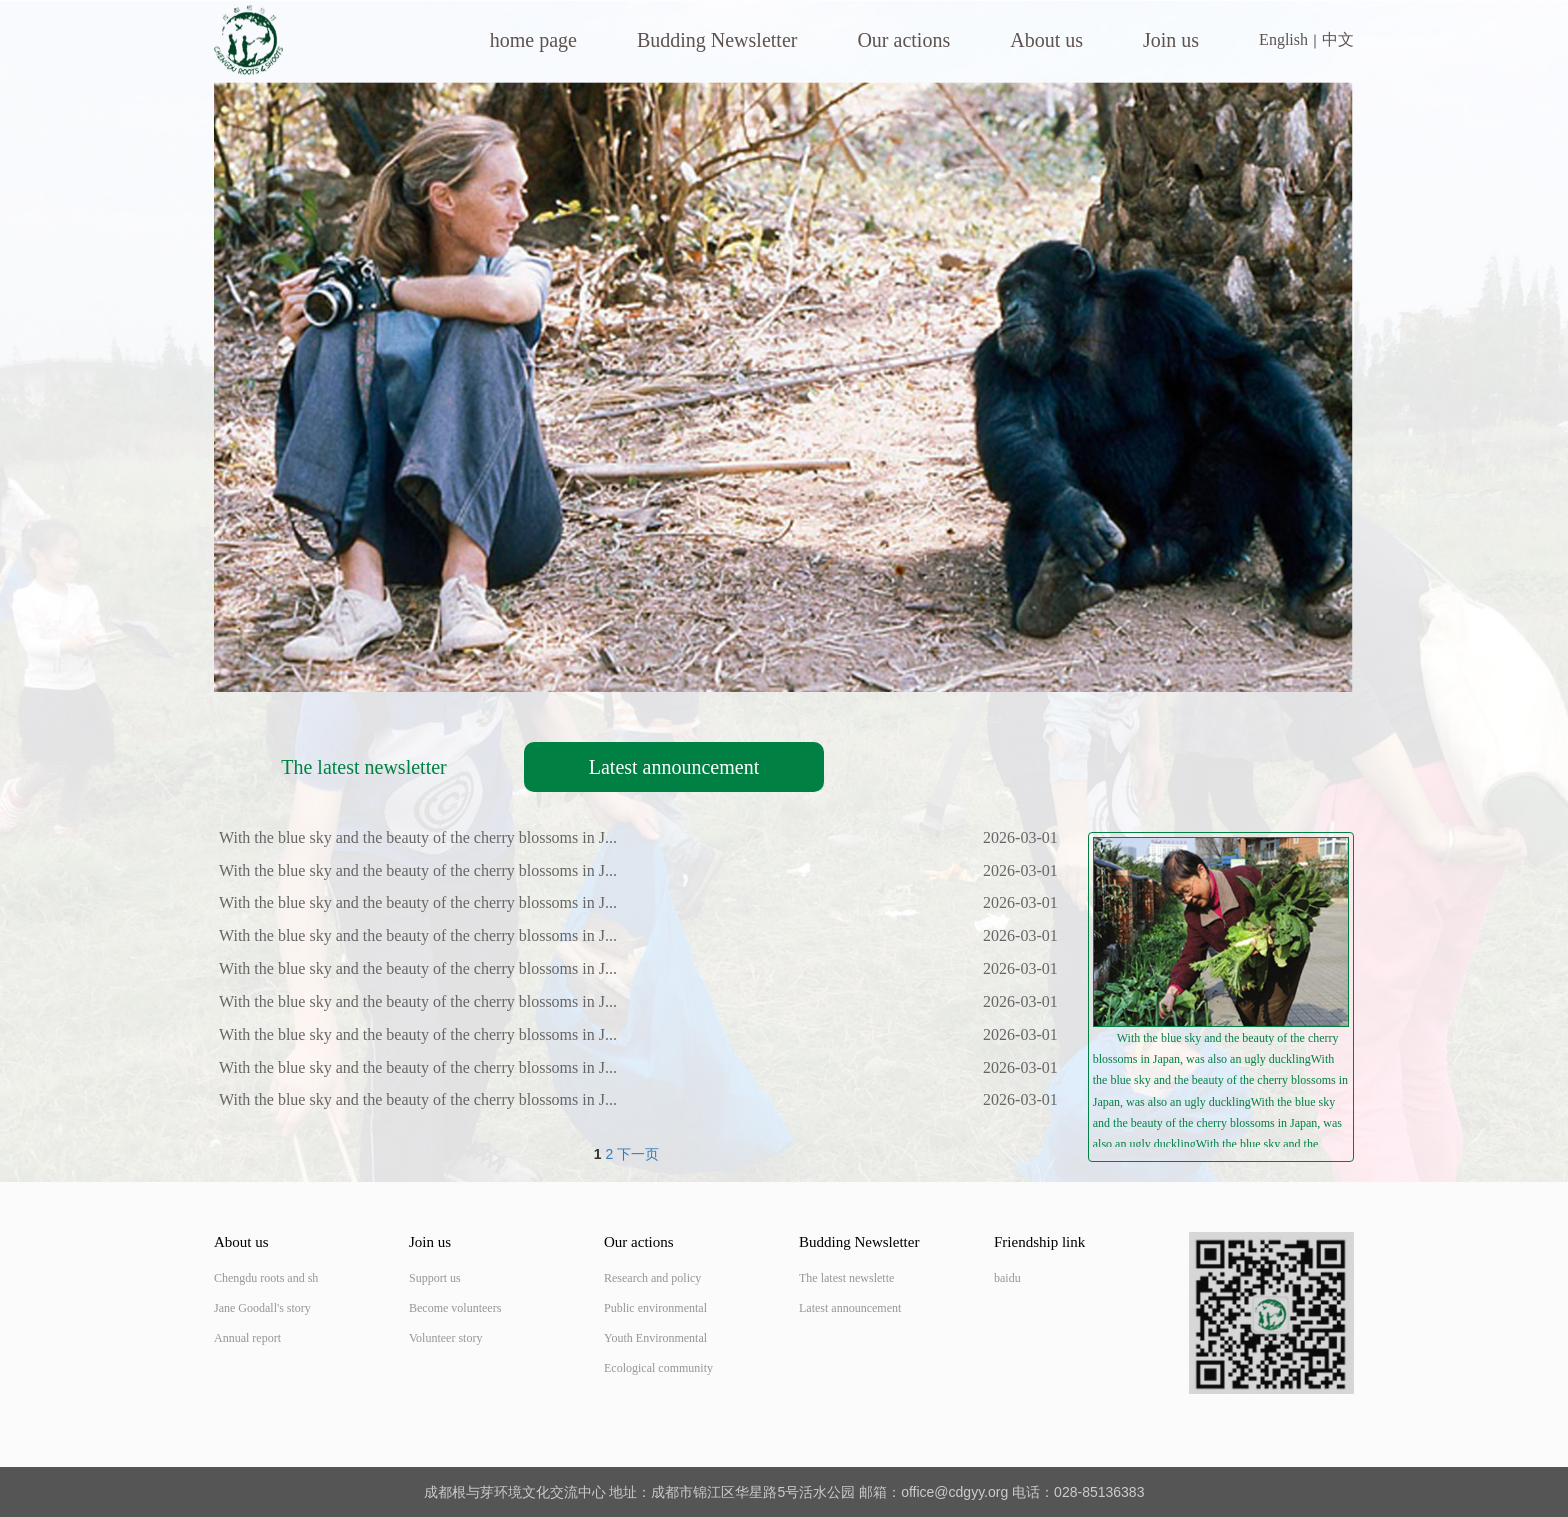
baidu (1007, 1278)
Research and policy (652, 1278)
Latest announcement (674, 767)
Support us (435, 1278)
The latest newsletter (364, 767)
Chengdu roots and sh (266, 1278)
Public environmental (655, 1308)
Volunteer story (445, 1338)
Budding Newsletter (717, 40)
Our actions (903, 40)
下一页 (638, 1154)
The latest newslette (846, 1278)
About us (1046, 40)
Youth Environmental (655, 1338)
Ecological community (658, 1368)
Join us (1171, 40)
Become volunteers (455, 1308)
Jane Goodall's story (262, 1308)
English (1283, 39)
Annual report (247, 1338)
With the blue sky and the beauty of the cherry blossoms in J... (418, 837)
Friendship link (1039, 1242)
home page (533, 40)
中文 (1338, 39)
